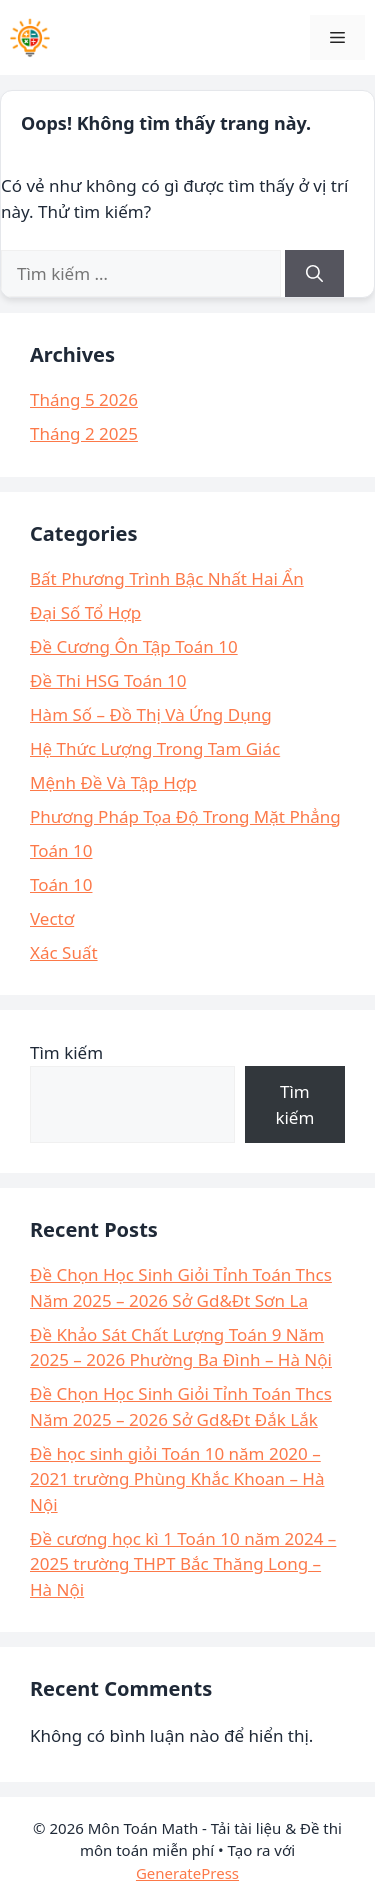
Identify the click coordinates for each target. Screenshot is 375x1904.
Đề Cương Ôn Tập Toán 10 (134, 646)
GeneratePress (187, 1873)
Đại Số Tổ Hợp (85, 612)
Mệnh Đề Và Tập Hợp (113, 782)
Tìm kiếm (66, 1052)
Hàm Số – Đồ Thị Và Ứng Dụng (151, 714)
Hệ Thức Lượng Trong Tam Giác (155, 748)
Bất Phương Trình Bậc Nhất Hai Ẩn (167, 578)
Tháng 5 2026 (84, 399)
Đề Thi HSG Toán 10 (108, 680)
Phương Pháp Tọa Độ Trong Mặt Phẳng (185, 816)
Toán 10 (61, 850)
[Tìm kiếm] (314, 274)
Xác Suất (64, 952)
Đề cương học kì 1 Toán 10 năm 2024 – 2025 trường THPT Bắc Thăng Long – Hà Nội (183, 1564)
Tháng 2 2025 (84, 433)
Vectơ (52, 918)
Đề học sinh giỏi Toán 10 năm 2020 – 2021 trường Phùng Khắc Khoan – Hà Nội (177, 1479)
